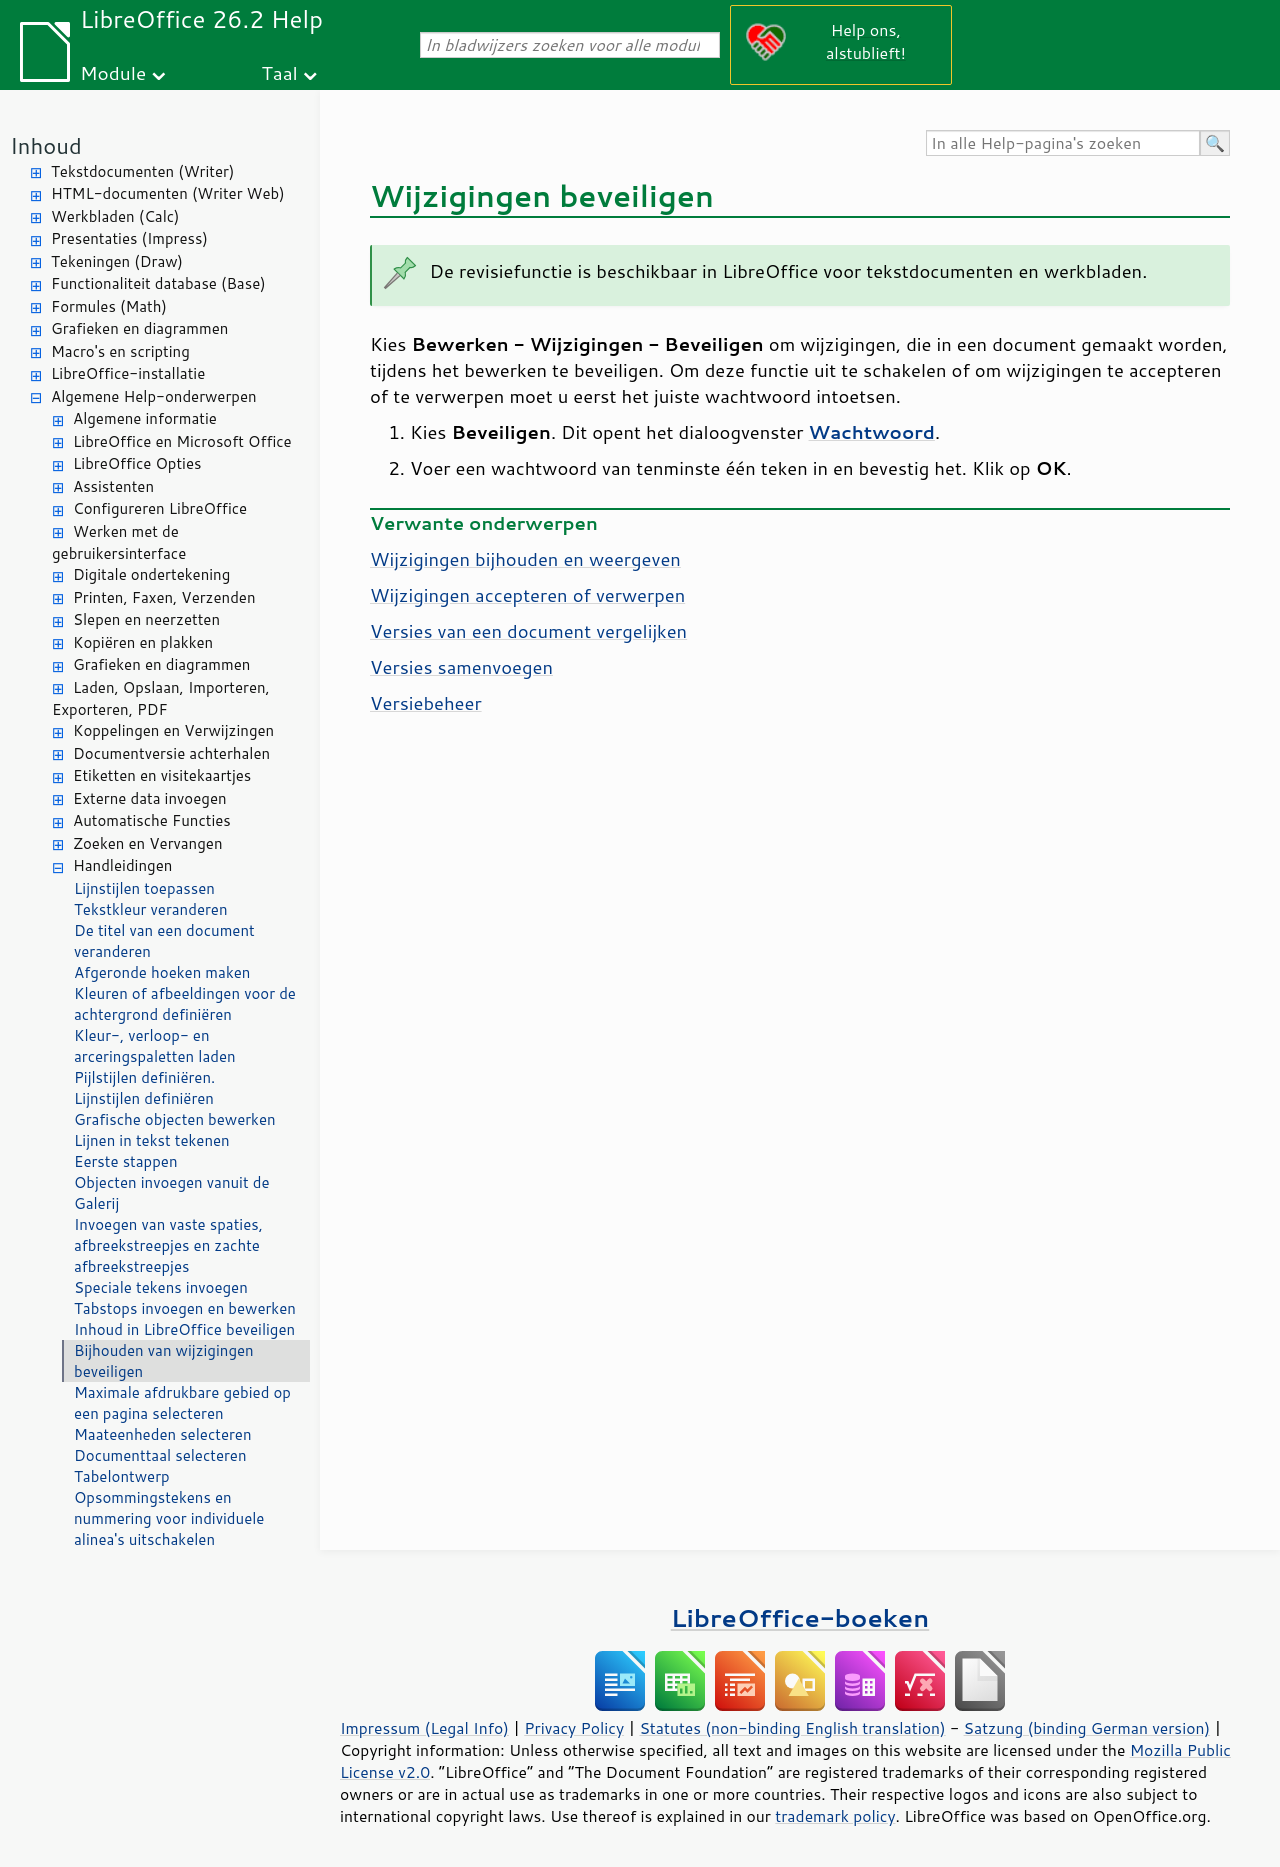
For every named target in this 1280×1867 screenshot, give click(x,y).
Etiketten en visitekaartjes (162, 775)
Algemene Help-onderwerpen (154, 396)
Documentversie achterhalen (171, 753)
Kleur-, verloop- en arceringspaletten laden (155, 1046)
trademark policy (835, 1816)
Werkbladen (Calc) (115, 216)
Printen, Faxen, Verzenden (164, 597)
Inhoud (46, 145)
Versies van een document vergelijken (528, 631)
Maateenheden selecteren (163, 1434)
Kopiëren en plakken (143, 642)
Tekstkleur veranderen (151, 909)
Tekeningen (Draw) (117, 261)
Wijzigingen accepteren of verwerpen (527, 595)
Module (113, 72)
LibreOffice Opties (137, 463)
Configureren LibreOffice (160, 508)
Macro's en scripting (120, 351)
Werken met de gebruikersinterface (119, 543)
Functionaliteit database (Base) (158, 283)
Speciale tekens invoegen (161, 1287)
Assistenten (113, 486)
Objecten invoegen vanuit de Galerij (172, 1193)
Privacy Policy (574, 1728)
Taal (279, 72)
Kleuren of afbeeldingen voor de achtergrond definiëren (185, 1004)
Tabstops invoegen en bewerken (185, 1308)
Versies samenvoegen (461, 667)
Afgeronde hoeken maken (162, 972)
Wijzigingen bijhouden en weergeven (525, 559)
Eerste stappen (126, 1161)
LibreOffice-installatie (128, 373)
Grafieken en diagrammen (139, 328)
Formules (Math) (109, 306)
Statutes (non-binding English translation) (792, 1728)
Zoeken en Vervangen (148, 843)
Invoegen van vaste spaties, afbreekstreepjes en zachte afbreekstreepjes (168, 1245)
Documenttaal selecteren (160, 1455)
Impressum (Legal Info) (424, 1728)
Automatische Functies (152, 820)
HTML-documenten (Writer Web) (168, 193)
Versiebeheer (426, 703)
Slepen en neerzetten (146, 619)
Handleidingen (122, 865)
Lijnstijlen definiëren (144, 1098)
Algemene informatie (145, 418)
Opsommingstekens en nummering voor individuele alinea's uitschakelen (169, 1518)
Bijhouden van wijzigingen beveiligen (164, 1361)
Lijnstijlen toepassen (144, 888)
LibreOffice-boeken (800, 1617)
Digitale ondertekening (151, 574)
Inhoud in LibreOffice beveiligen (184, 1329)
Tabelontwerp (122, 1476)
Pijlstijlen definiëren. (144, 1077)
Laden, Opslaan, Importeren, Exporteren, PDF (161, 699)
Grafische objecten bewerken (175, 1119)
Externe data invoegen (150, 798)
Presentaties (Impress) (129, 238)
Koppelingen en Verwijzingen (173, 730)
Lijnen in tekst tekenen (152, 1140)
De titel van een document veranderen (164, 941)
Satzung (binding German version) (1087, 1728)
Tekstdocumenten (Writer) (142, 171)
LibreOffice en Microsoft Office (182, 441)
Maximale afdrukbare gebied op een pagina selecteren (182, 1403)
